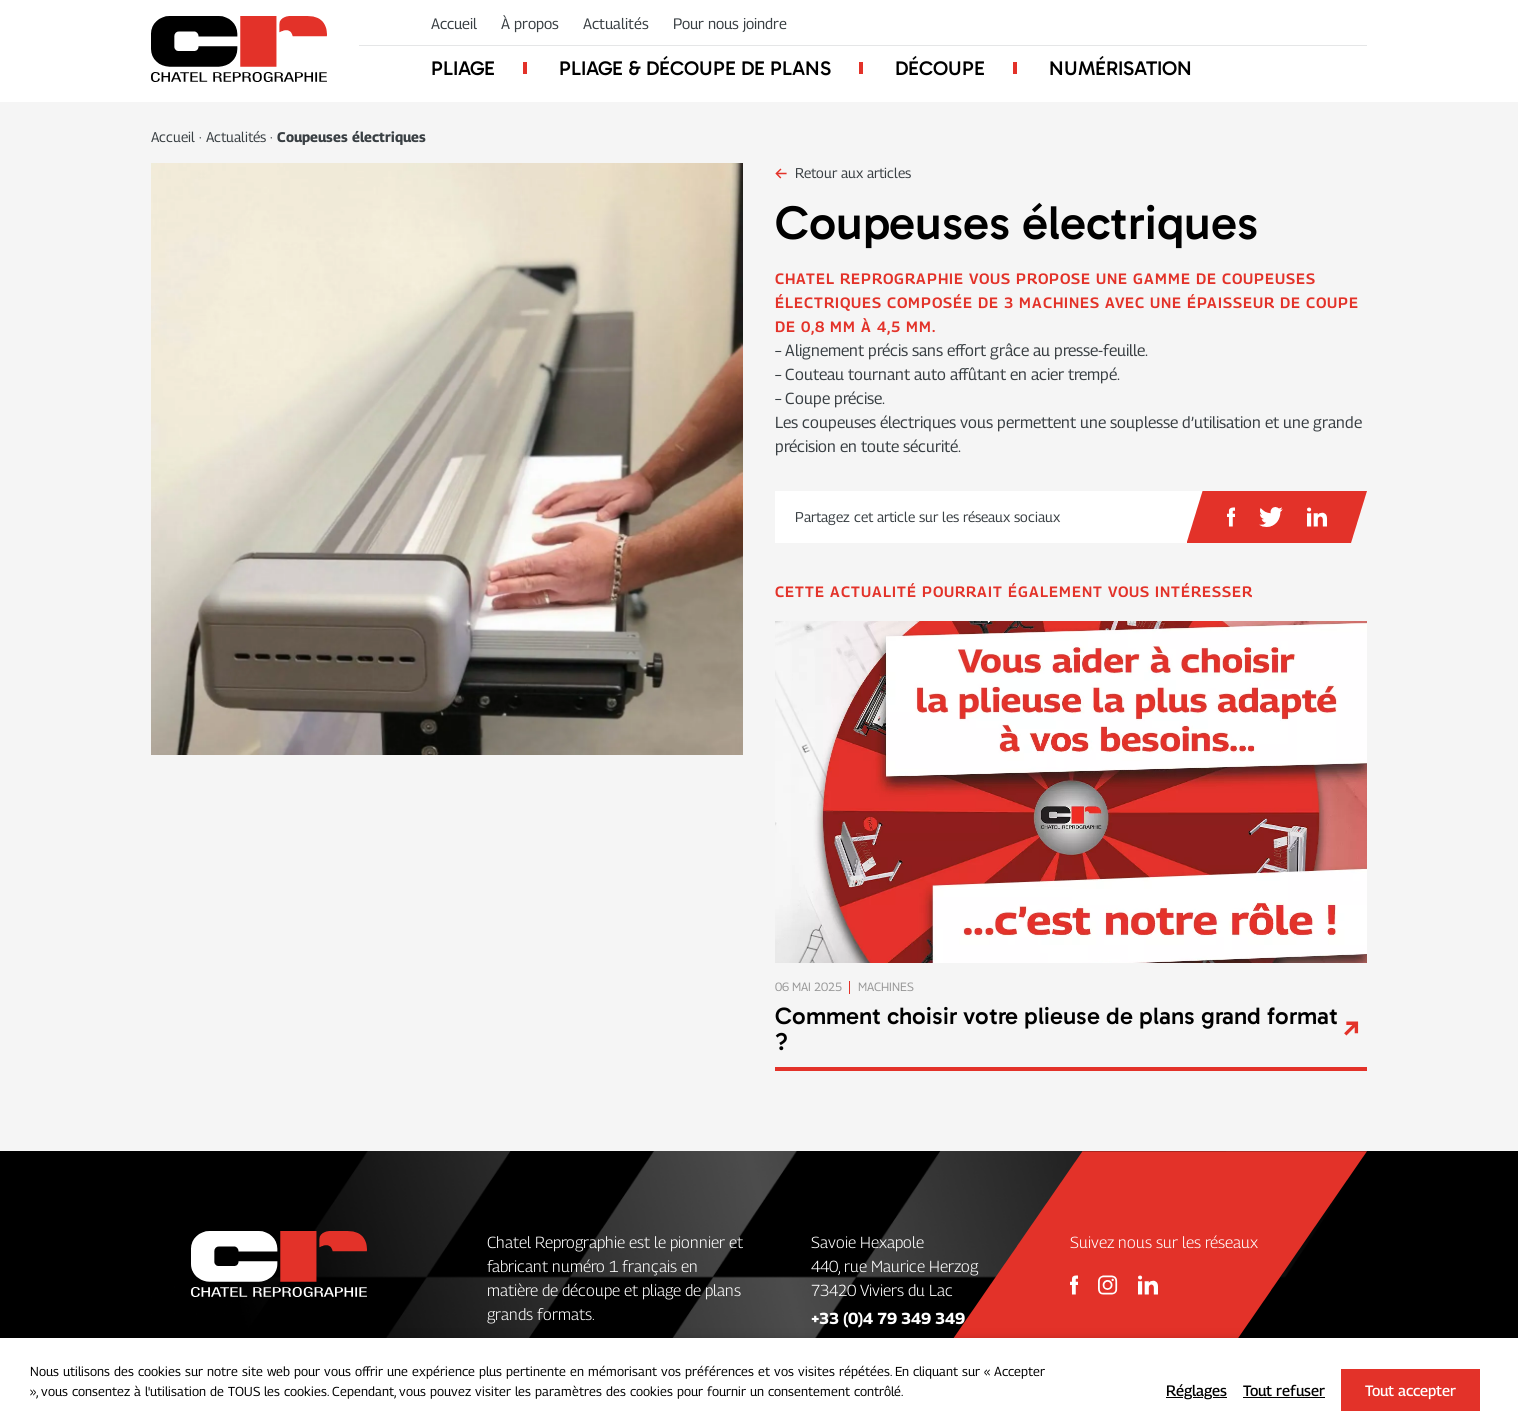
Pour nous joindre (730, 23)
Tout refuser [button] (1284, 1390)
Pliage (463, 68)
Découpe (940, 68)
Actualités (616, 23)
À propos (530, 23)
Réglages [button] (1196, 1390)
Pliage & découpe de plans (695, 68)
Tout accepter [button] (1410, 1390)
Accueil (454, 23)
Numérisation (1120, 68)
